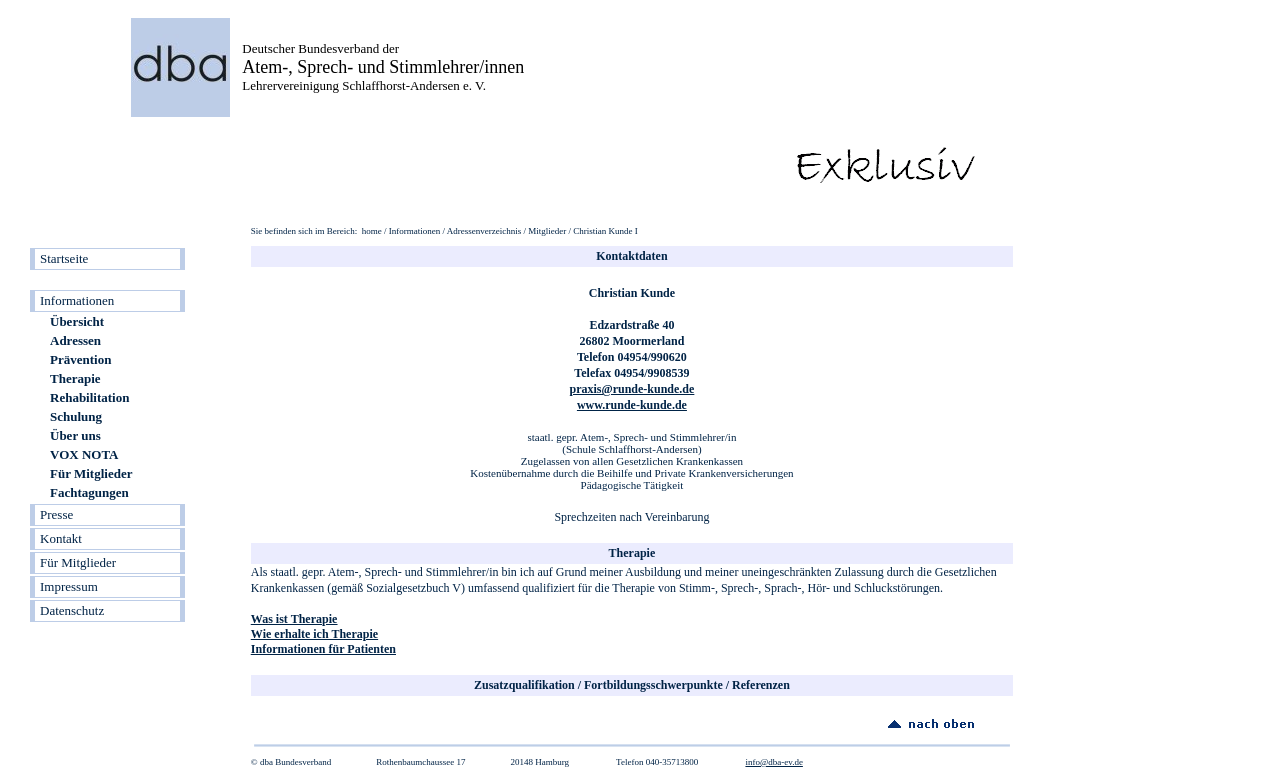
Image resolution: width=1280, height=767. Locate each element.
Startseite (64, 258)
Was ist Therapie (294, 619)
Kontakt (61, 538)
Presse (56, 514)
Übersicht (77, 321)
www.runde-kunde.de (632, 405)
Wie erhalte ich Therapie (314, 634)
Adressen (75, 340)
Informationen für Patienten (323, 649)
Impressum (69, 586)
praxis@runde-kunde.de (632, 389)
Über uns (75, 435)
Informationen (77, 300)
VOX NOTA (84, 454)
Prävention (80, 359)
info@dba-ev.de (773, 762)
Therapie (75, 378)
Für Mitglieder (91, 473)
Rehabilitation (89, 397)
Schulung (76, 416)
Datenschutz (72, 610)
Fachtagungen (89, 492)
